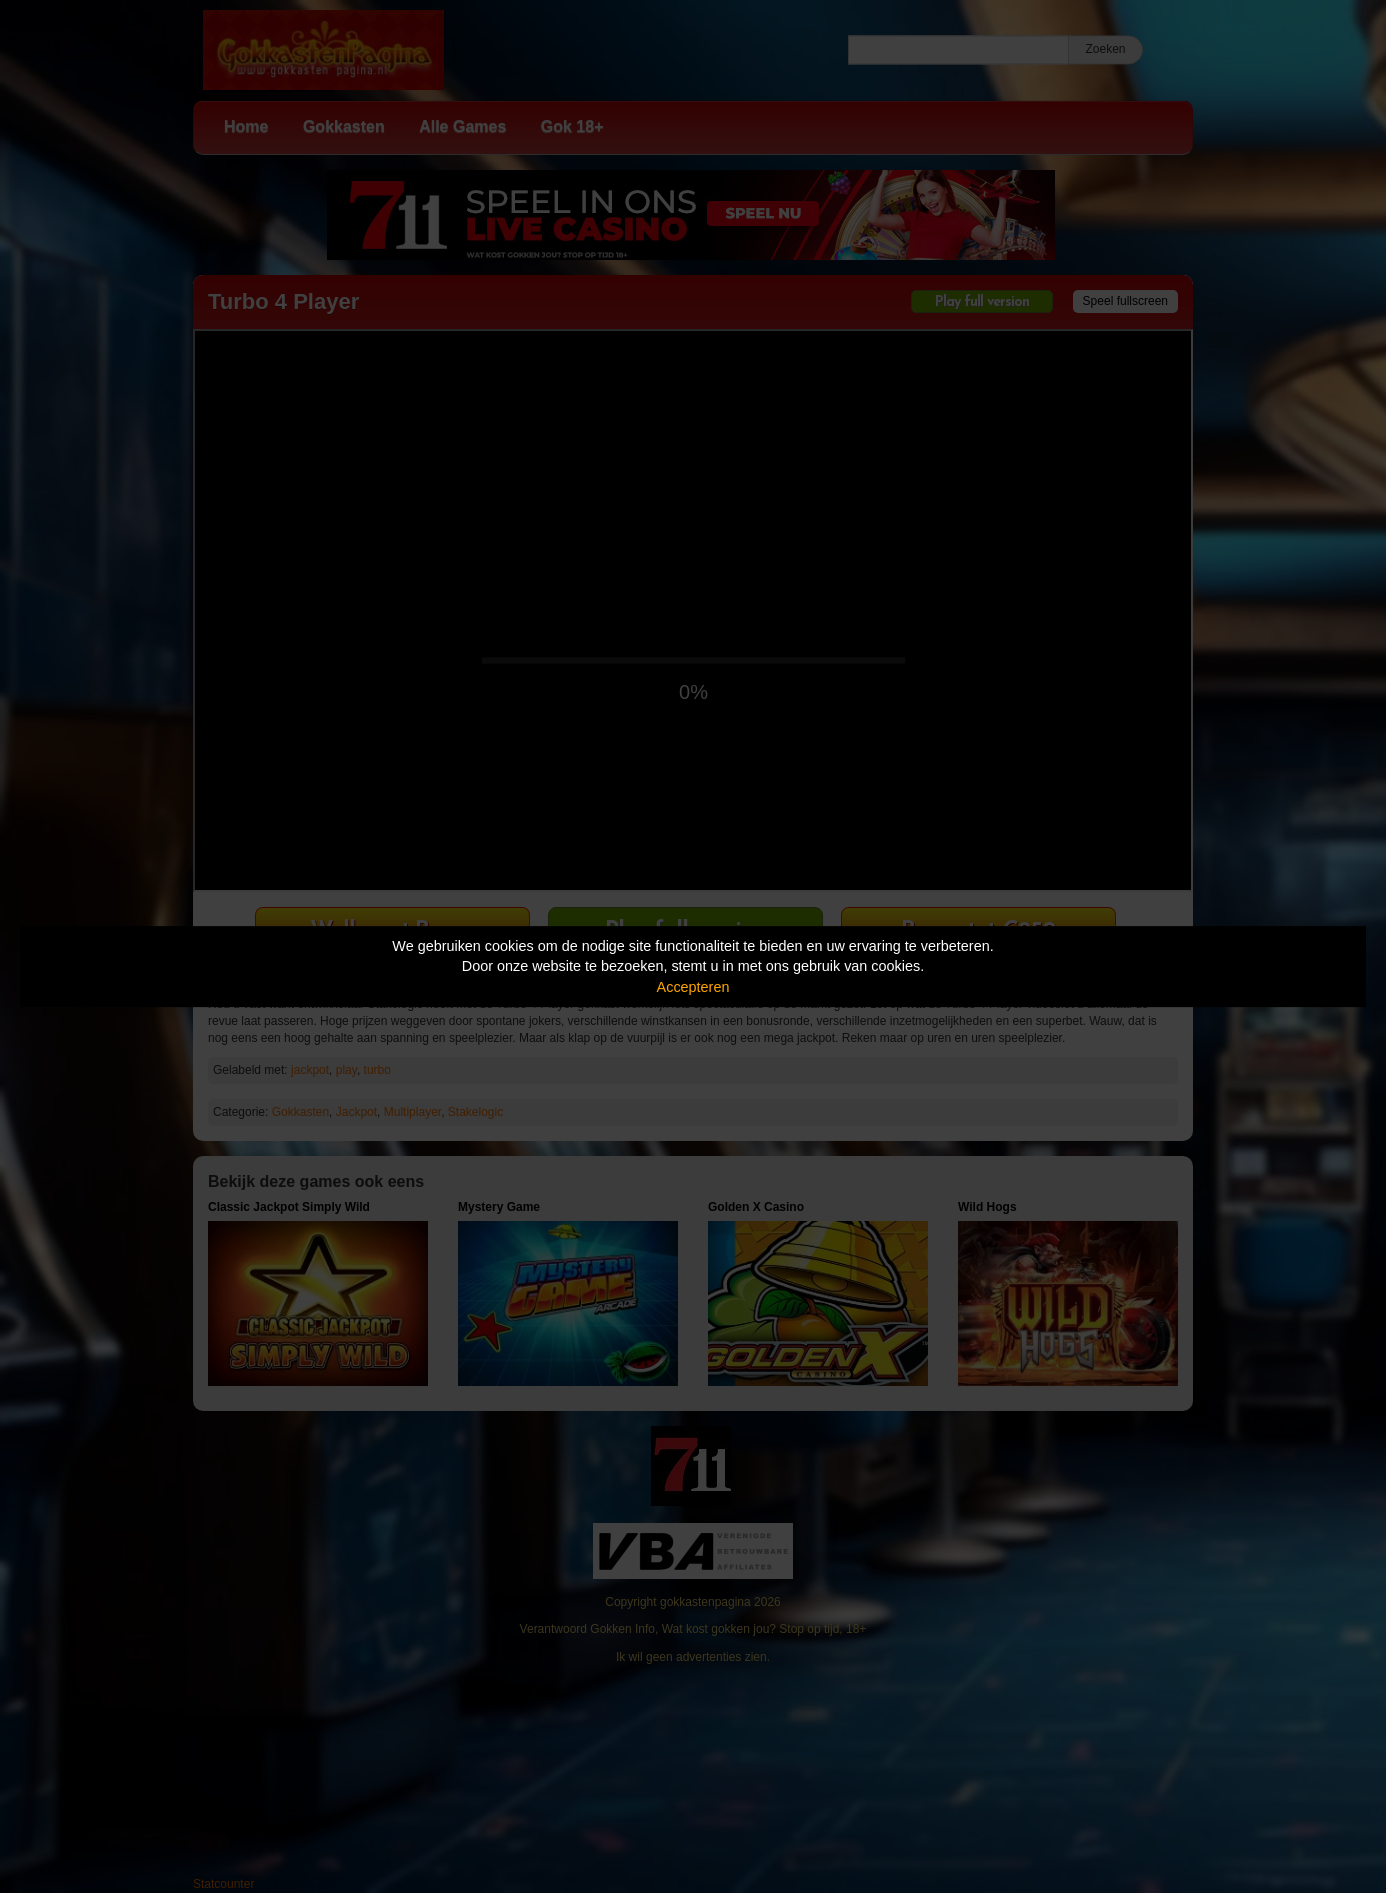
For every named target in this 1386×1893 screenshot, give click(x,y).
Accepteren (693, 987)
